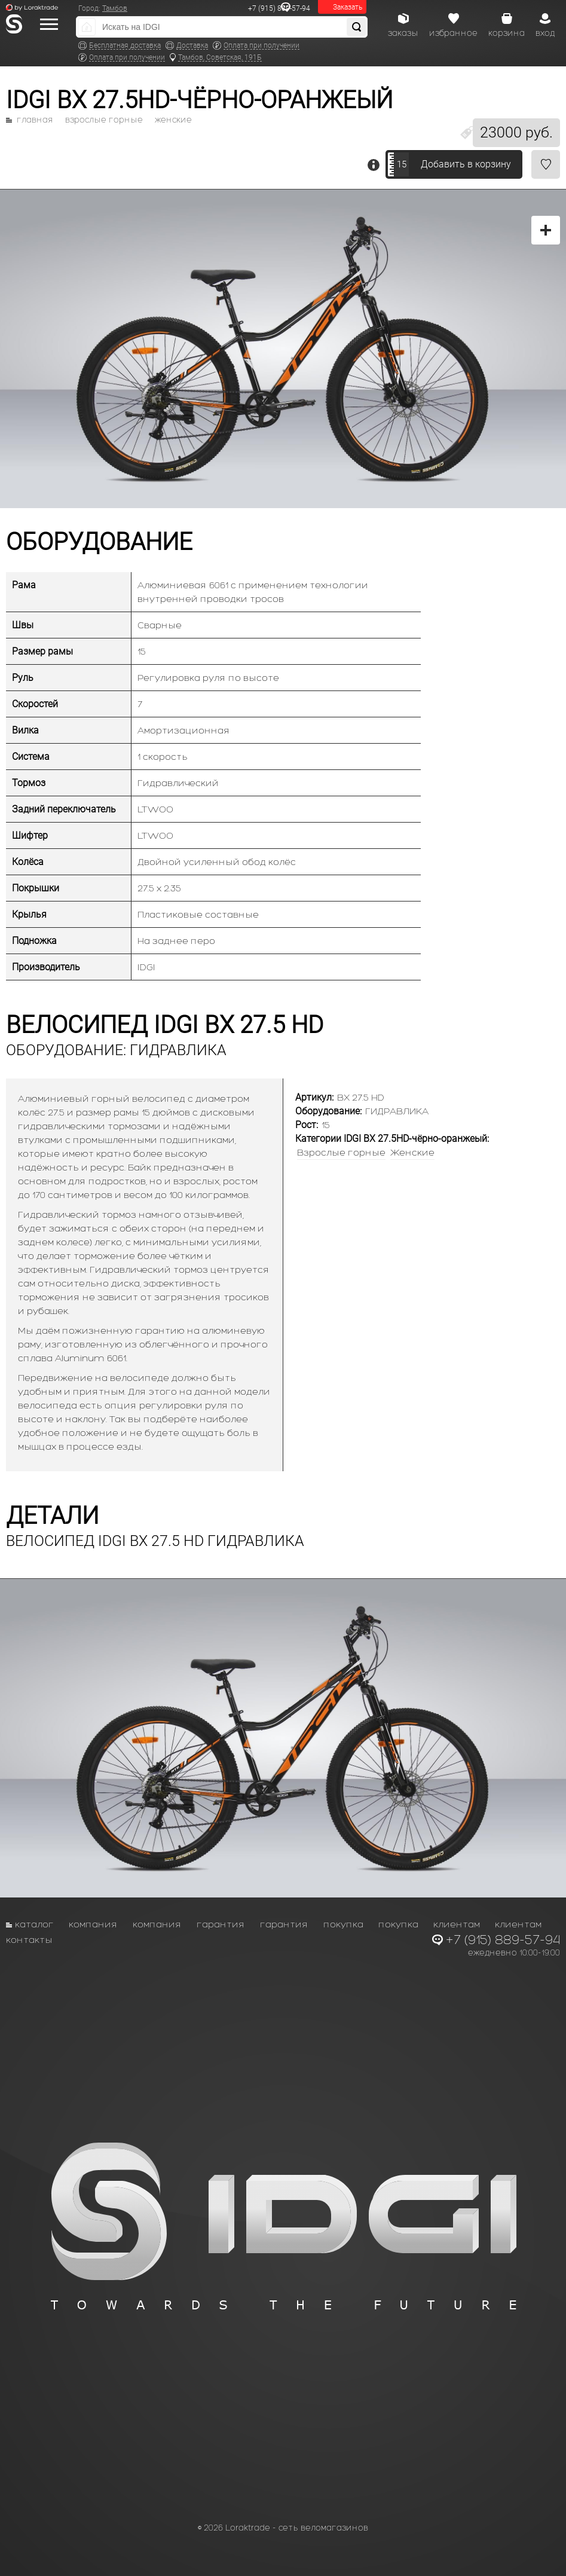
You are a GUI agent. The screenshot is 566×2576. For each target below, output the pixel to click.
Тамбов (114, 8)
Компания (93, 1924)
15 (401, 164)
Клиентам (456, 1924)
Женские (173, 120)
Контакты (29, 1939)
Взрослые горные (104, 120)
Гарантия (221, 1924)
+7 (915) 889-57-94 (279, 8)
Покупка (343, 1924)
